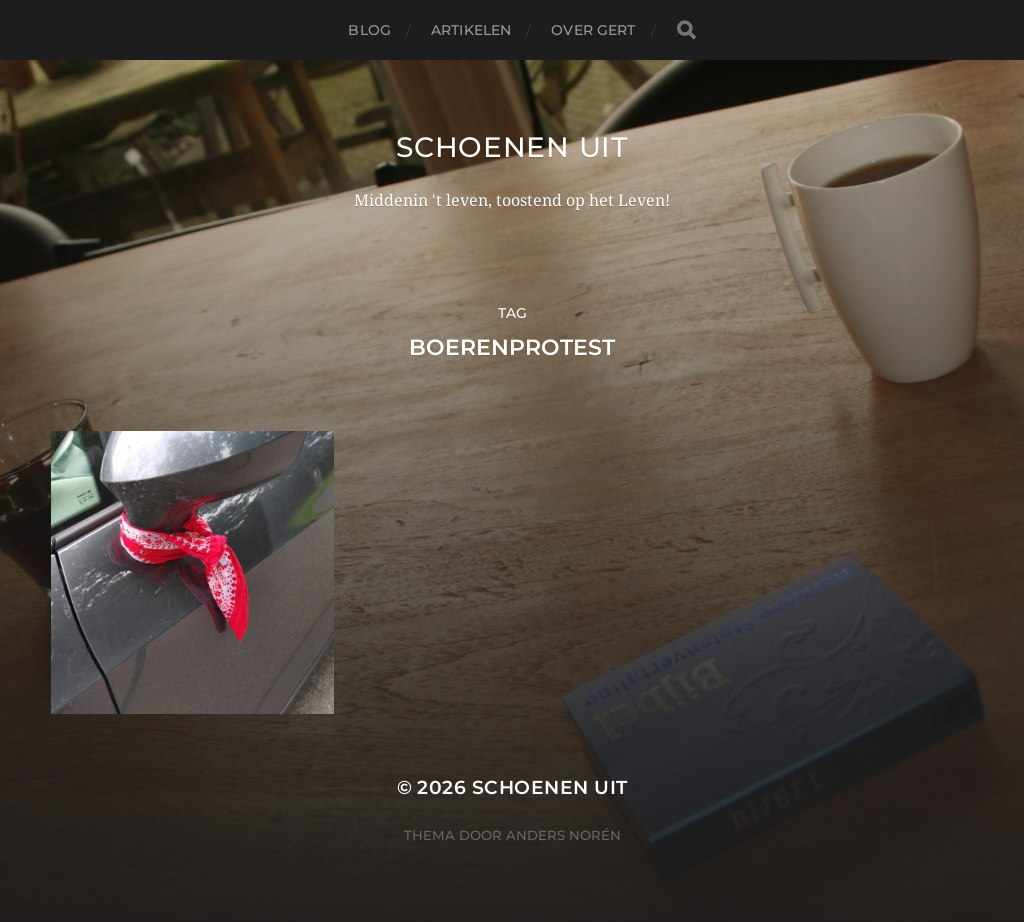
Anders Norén (563, 835)
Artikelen (471, 30)
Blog (369, 30)
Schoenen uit (511, 147)
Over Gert (593, 30)
